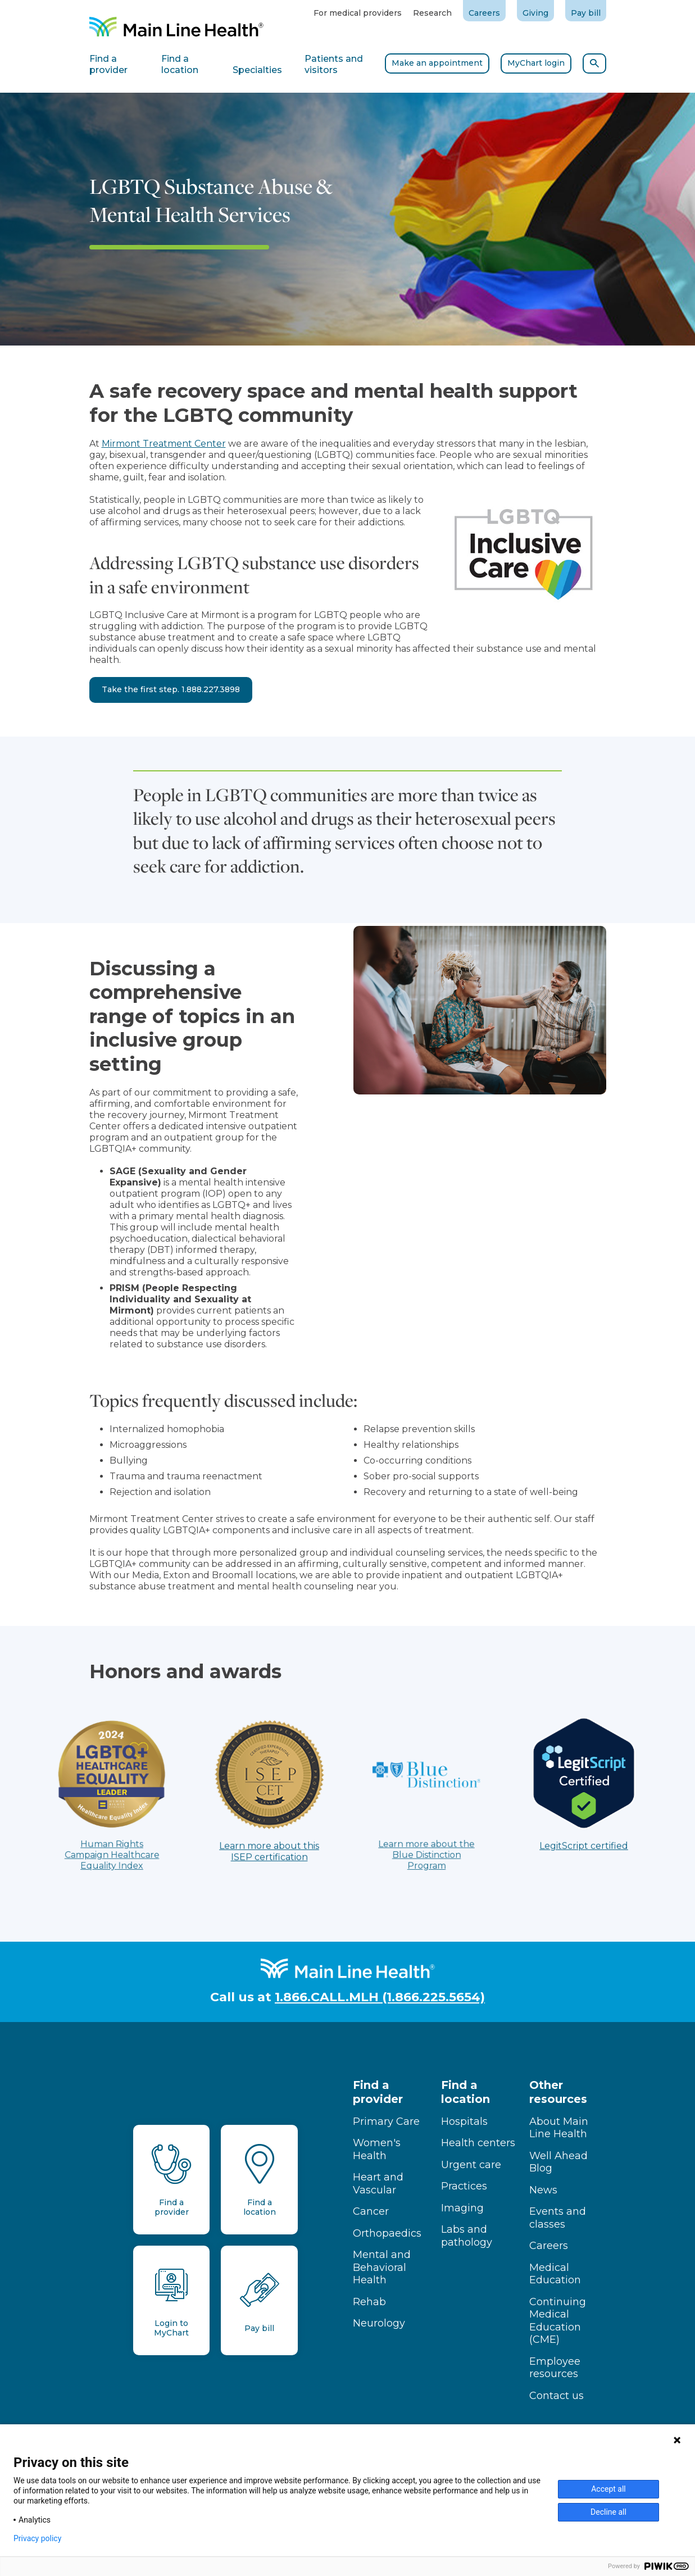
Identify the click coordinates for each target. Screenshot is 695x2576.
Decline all (608, 2511)
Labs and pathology (466, 2235)
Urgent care (471, 2165)
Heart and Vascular (378, 2183)
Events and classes (557, 2217)
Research (432, 13)
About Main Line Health (558, 2128)
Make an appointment (437, 63)
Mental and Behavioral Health (382, 2267)
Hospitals (464, 2121)
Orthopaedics (387, 2233)
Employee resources (554, 2367)
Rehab (369, 2302)
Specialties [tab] (257, 70)
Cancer (371, 2211)
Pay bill (586, 13)
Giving (535, 13)
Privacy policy (37, 2538)
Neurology (379, 2323)
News (543, 2190)
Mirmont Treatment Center (164, 443)
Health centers (478, 2143)
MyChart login (536, 63)
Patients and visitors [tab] (334, 64)
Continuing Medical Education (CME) (557, 2321)
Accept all (608, 2488)
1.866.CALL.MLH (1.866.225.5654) (380, 1997)
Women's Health (377, 2149)
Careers (484, 13)
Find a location (465, 2092)
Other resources (558, 2092)
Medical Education (555, 2274)
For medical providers (358, 13)
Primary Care (386, 2121)
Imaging (462, 2208)
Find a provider (378, 2092)
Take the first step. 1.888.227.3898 (171, 689)
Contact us (556, 2395)
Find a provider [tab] (108, 64)
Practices (464, 2186)
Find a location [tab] (179, 64)
